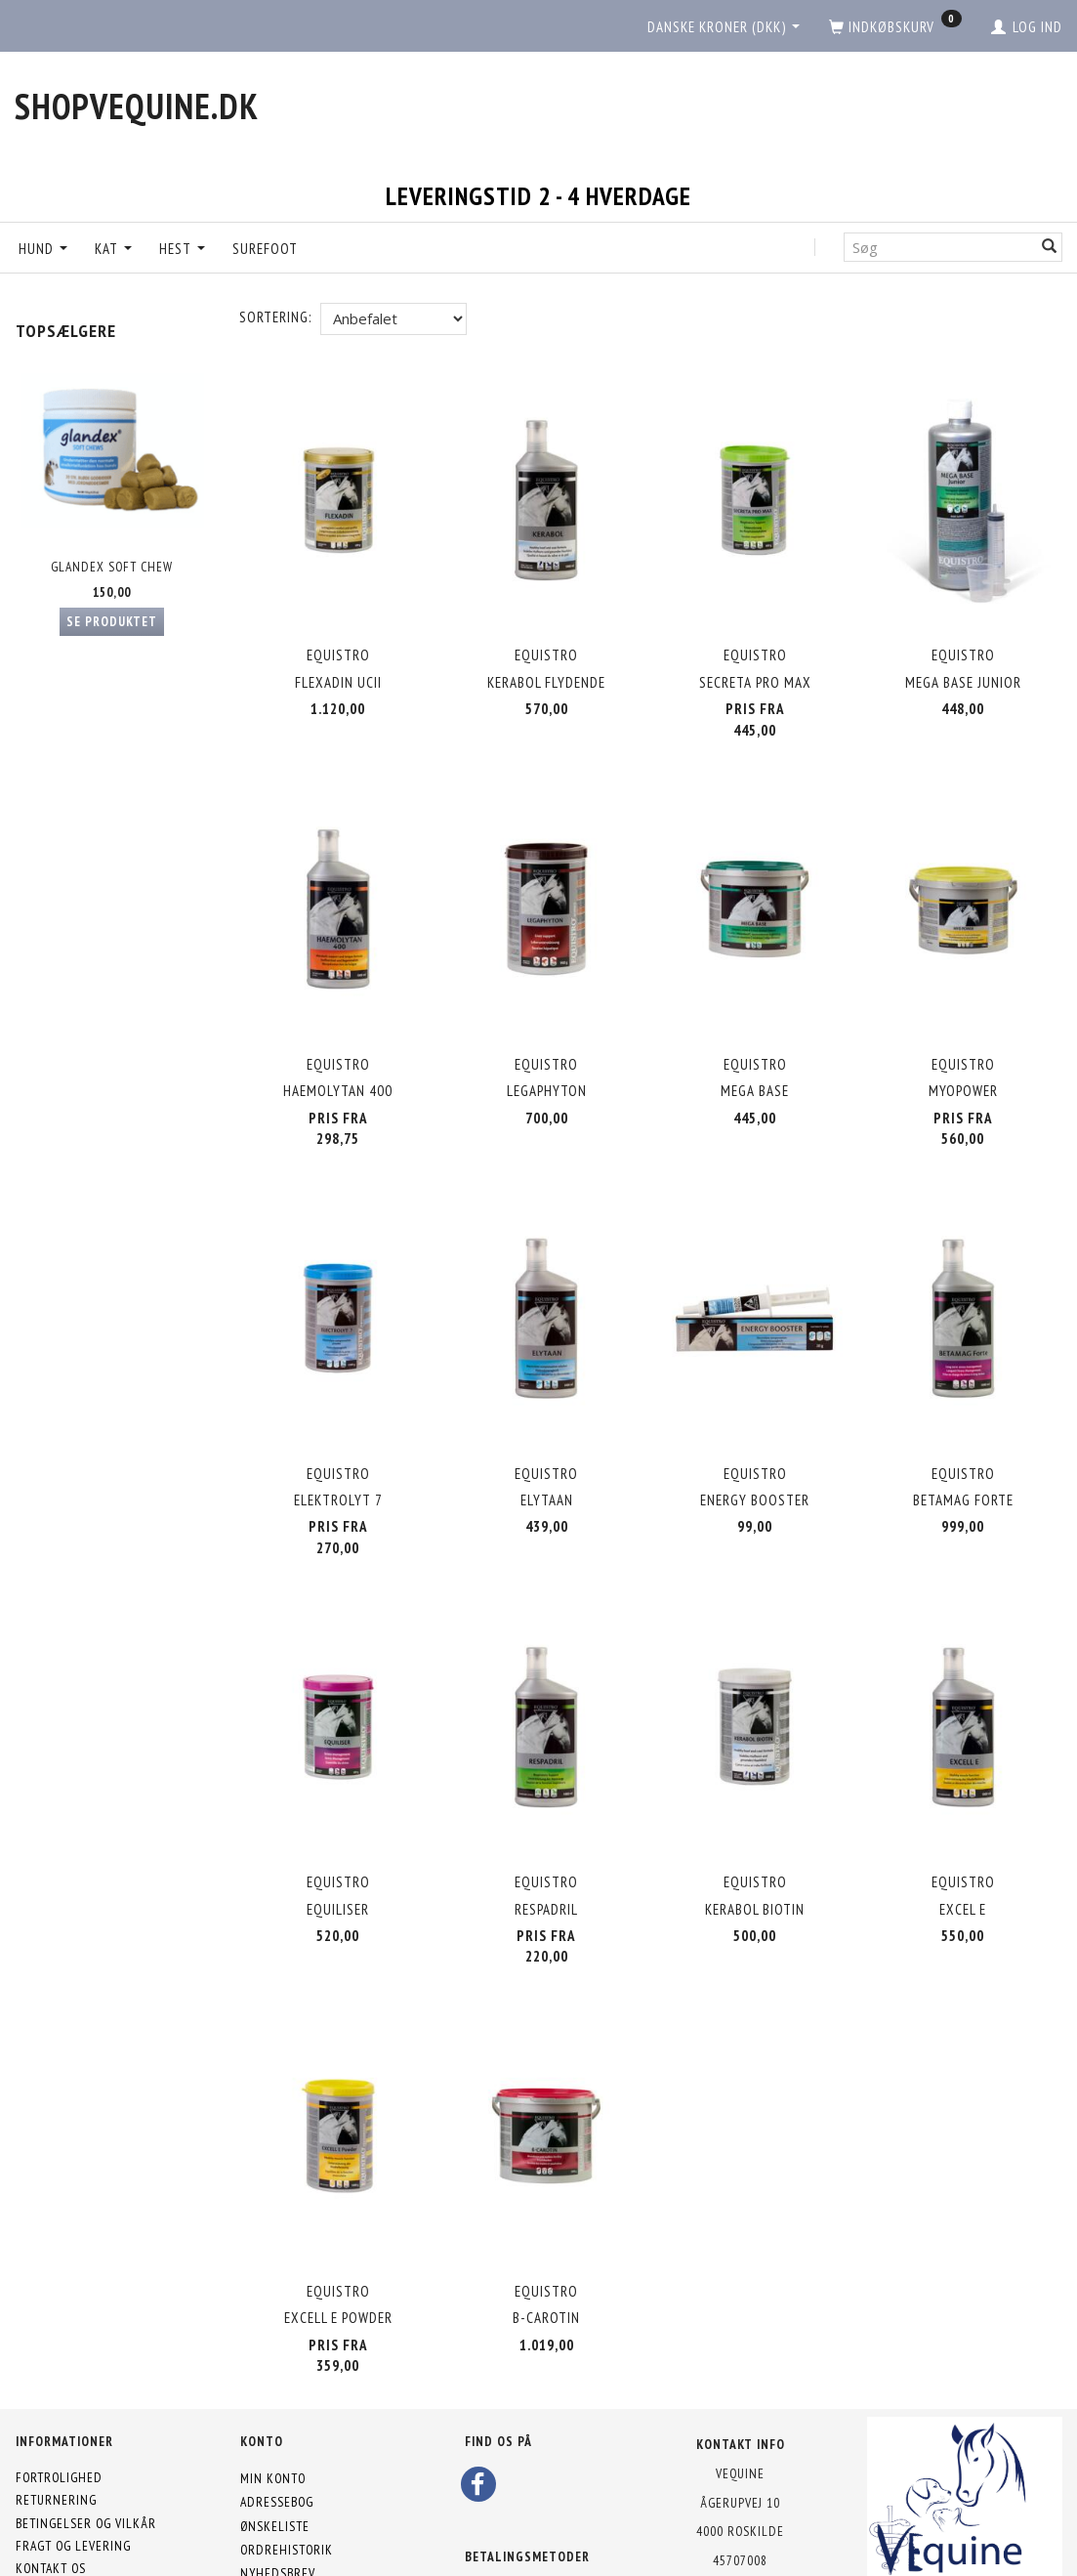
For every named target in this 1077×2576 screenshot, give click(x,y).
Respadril (546, 1846)
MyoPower (963, 1062)
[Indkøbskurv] (895, 27)
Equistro (338, 643)
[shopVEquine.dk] (137, 106)
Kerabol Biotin (755, 1846)
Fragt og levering (73, 2461)
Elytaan (546, 1454)
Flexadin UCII (338, 670)
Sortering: (275, 317)
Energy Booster (754, 1454)
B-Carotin (546, 2238)
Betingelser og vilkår (86, 2438)
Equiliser (338, 1846)
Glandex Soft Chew (112, 566)
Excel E (962, 1846)
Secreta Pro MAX (755, 670)
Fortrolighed (59, 2393)
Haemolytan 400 (338, 1062)
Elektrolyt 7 (338, 1454)
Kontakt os (51, 2484)
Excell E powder (338, 2238)
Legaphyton (547, 1062)
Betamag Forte (963, 1454)
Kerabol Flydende (546, 670)
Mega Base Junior (963, 670)
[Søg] (1049, 246)
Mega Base (755, 1062)
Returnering (56, 2416)
